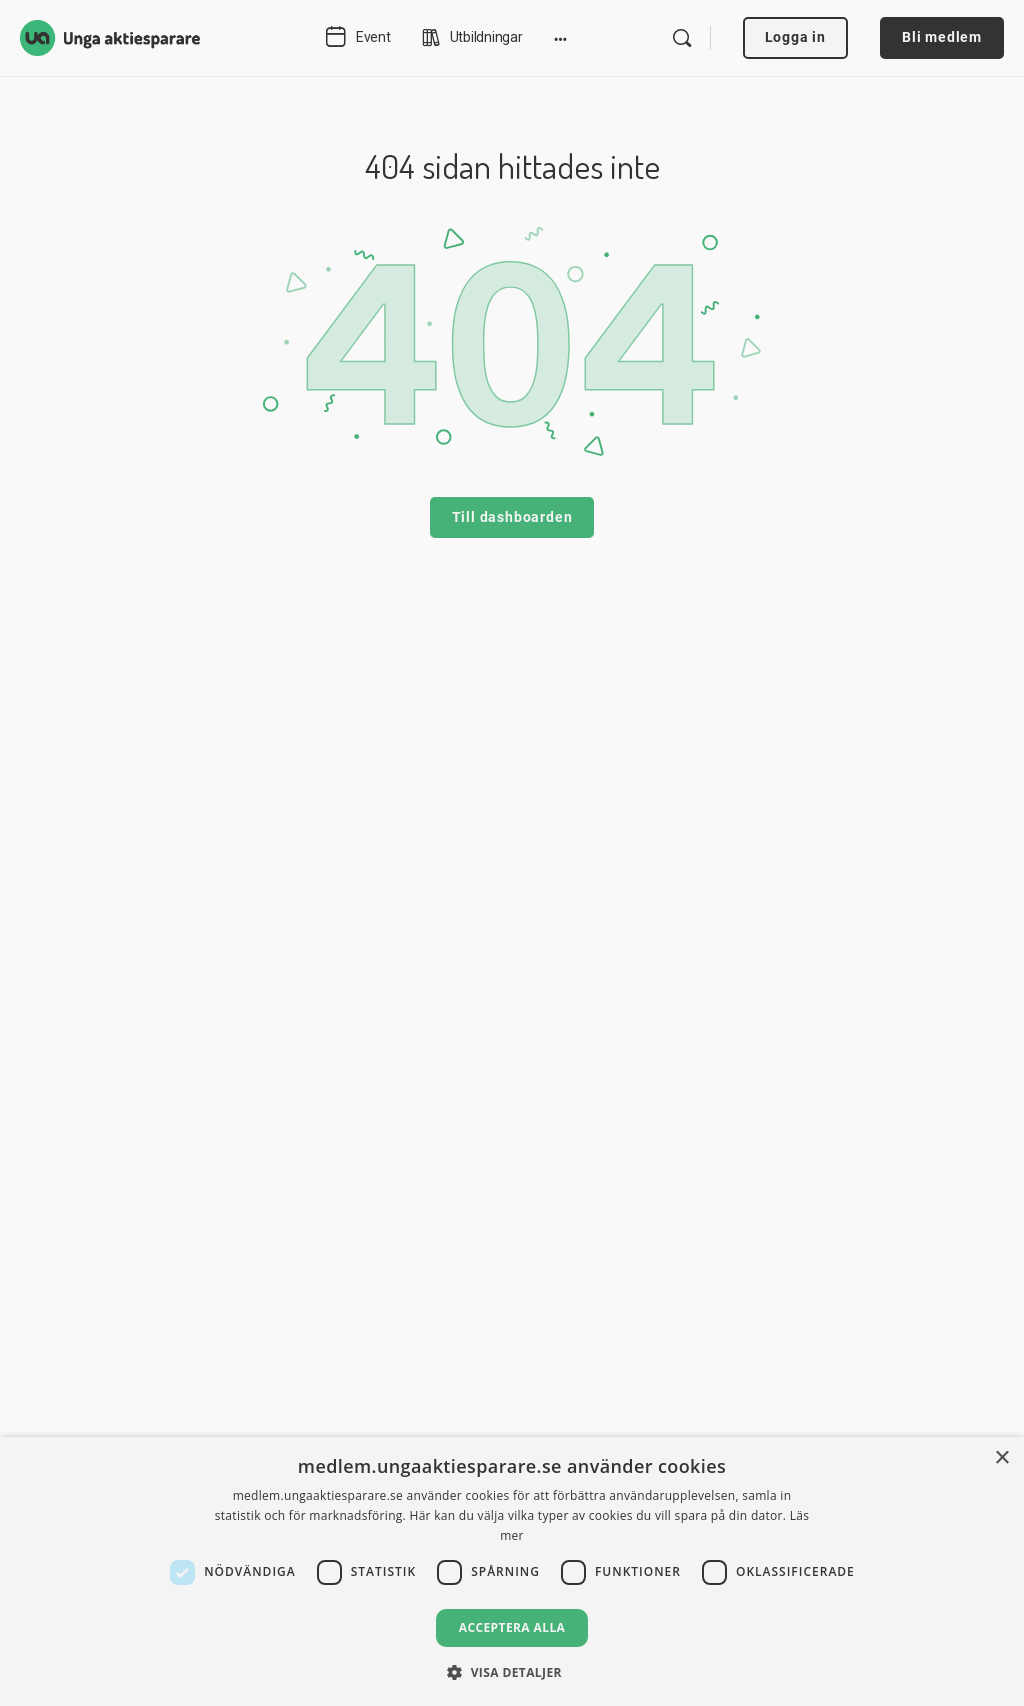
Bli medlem (942, 37)
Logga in (795, 37)
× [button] (1001, 1458)
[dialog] (512, 1571)
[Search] (682, 38)
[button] (512, 1672)
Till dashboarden (512, 517)
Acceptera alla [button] (512, 1627)
